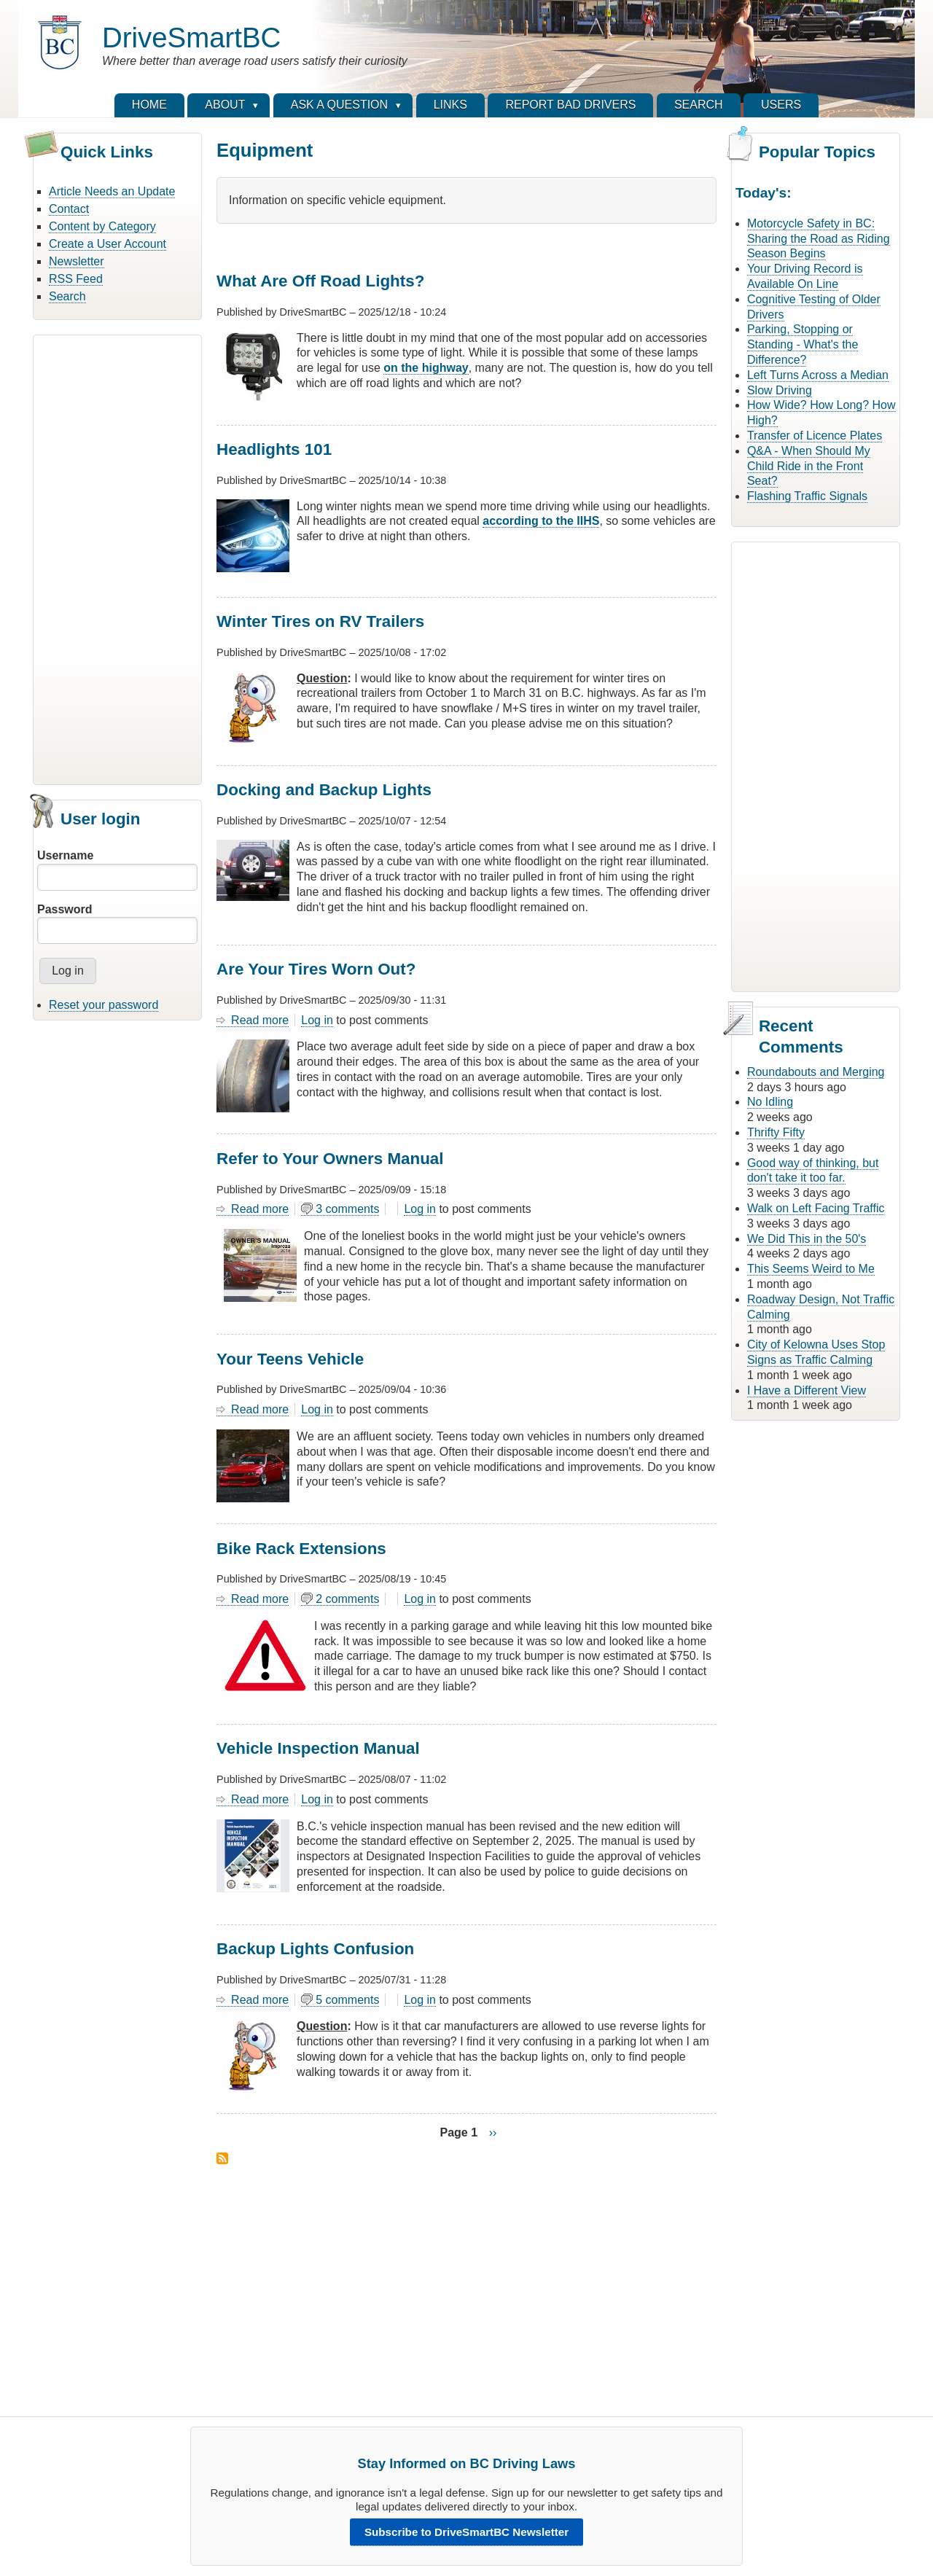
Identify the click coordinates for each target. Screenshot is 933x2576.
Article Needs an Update (112, 191)
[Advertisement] (117, 557)
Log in (317, 1020)
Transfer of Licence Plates (814, 435)
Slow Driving (779, 390)
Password (65, 909)
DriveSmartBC (191, 37)
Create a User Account (107, 244)
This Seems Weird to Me (811, 1268)
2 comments (347, 1599)
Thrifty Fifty (776, 1132)
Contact (69, 209)
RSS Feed (76, 279)
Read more (260, 1020)
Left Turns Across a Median (818, 375)
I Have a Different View (806, 1390)
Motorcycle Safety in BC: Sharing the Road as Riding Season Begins (818, 238)
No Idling (770, 1102)
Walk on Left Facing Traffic (816, 1208)
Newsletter (76, 261)
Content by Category (102, 226)
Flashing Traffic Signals (807, 496)
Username (65, 855)
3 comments (347, 1209)
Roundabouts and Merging (816, 1072)
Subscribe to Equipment (222, 2158)
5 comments (347, 2000)
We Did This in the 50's (806, 1239)
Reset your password (103, 1005)
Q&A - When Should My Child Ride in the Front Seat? (808, 466)
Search (67, 296)
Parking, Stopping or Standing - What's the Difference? (802, 344)
